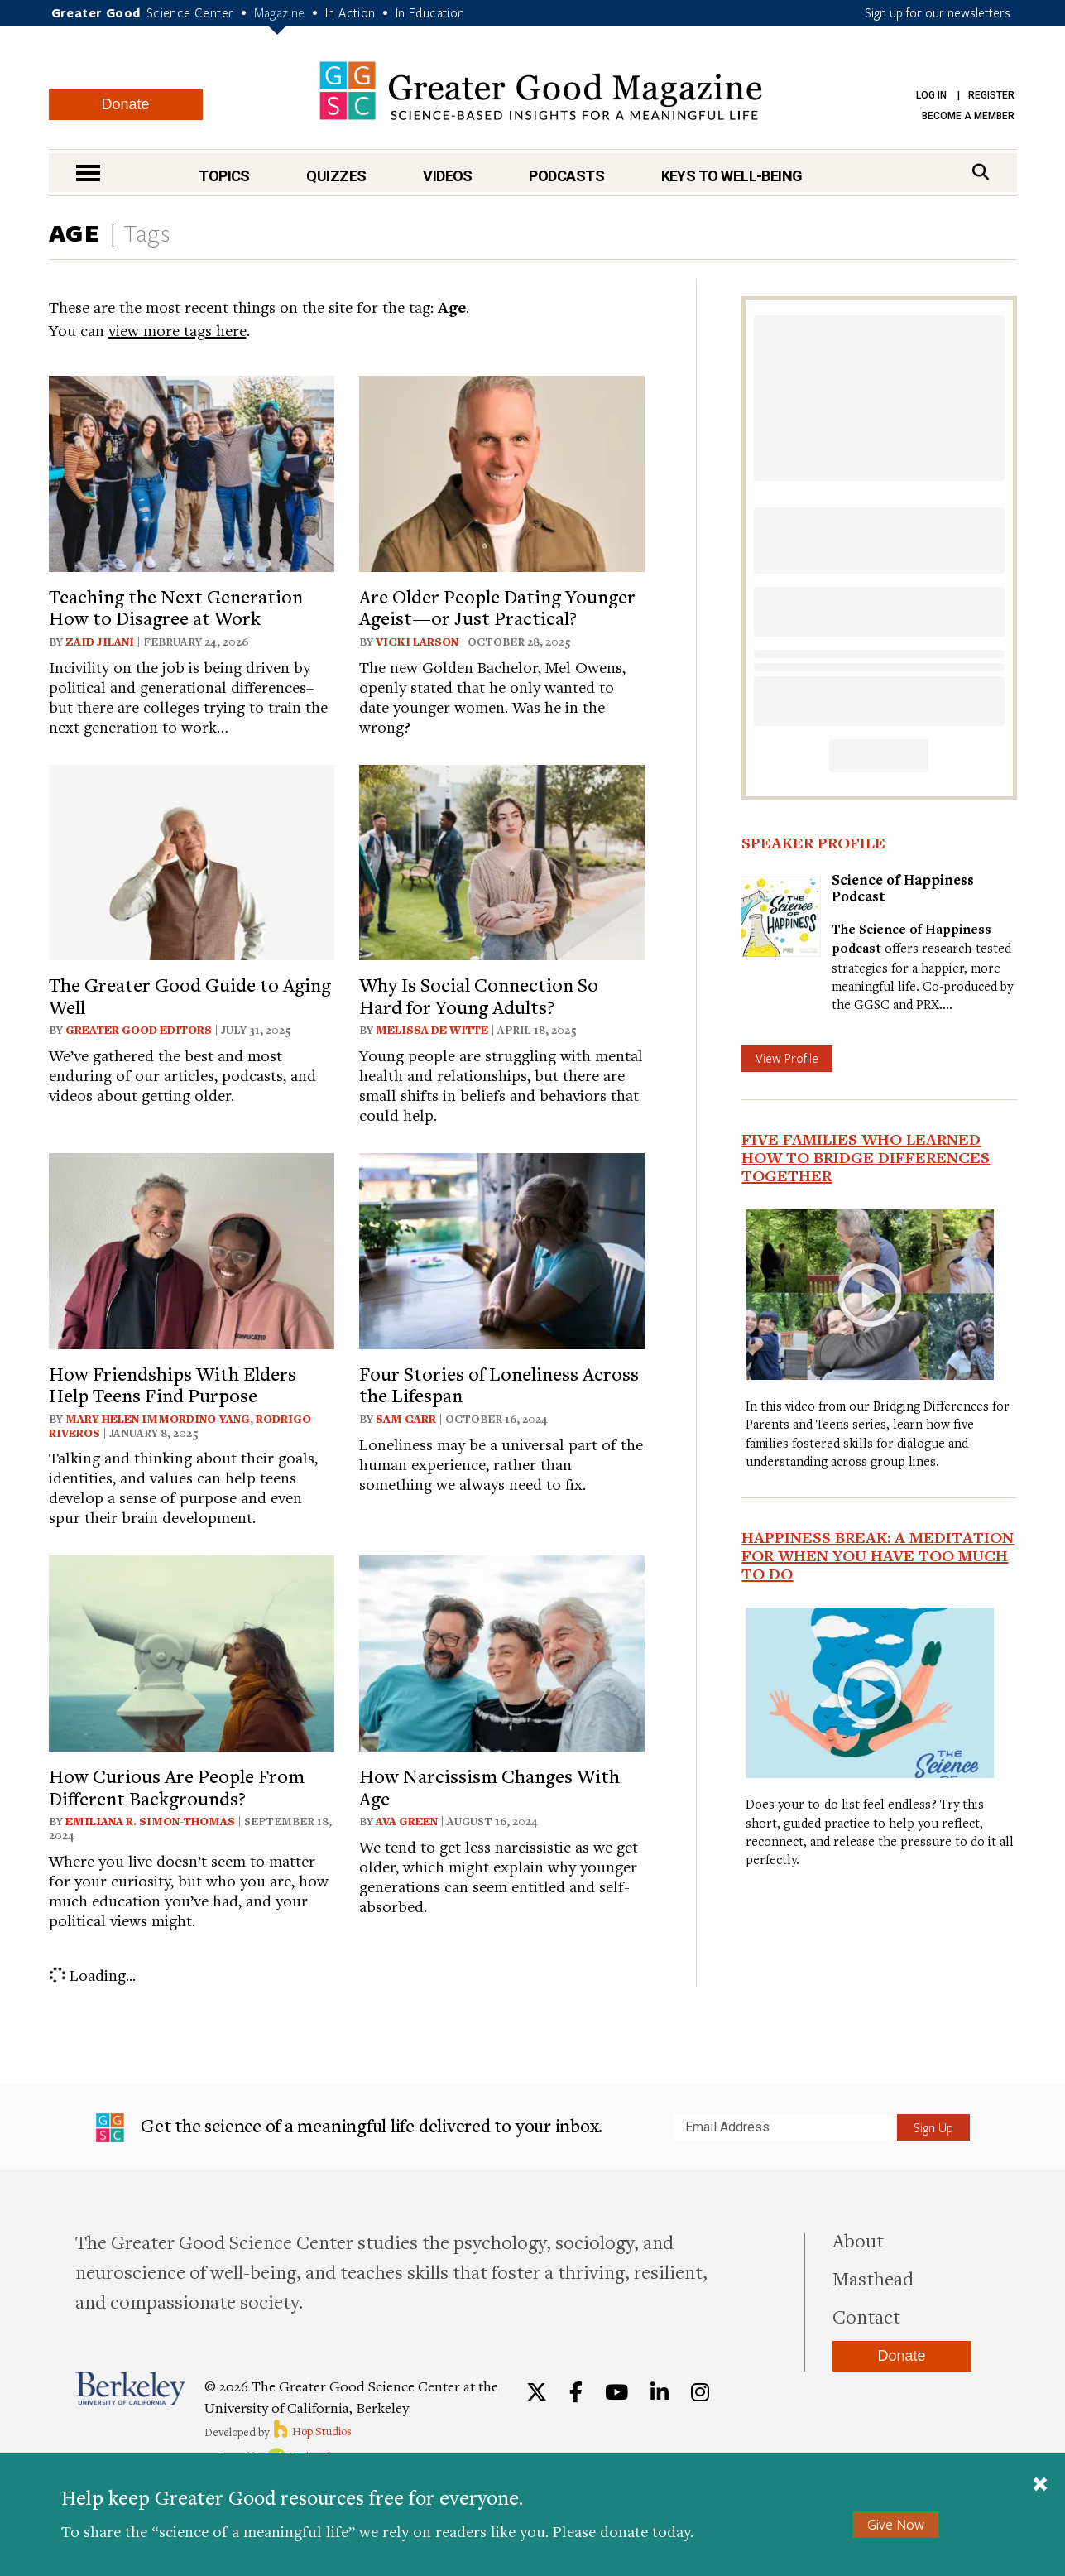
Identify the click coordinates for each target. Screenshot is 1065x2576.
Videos (448, 176)
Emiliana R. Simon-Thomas (150, 1821)
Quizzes (336, 176)
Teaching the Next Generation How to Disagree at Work (176, 607)
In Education (430, 12)
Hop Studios (311, 2431)
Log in (931, 95)
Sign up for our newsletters (937, 12)
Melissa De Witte (432, 1029)
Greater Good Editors (138, 1029)
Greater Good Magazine (540, 90)
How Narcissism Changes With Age (489, 1786)
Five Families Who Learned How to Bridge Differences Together (865, 1157)
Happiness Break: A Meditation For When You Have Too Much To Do (877, 1555)
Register (991, 95)
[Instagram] (700, 2392)
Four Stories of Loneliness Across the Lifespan (499, 1384)
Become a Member (968, 116)
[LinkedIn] (659, 2392)
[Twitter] (536, 2392)
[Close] (1040, 2485)
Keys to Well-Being (732, 176)
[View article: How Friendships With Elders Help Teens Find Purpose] (191, 1248)
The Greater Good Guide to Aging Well (190, 995)
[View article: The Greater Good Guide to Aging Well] (191, 860)
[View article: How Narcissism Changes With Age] (502, 1651)
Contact (866, 2316)
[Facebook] (576, 2392)
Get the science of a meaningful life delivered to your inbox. (349, 2128)
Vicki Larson (417, 641)
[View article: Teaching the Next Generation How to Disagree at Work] (191, 471)
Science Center (190, 12)
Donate (125, 104)
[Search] (980, 171)
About (858, 2240)
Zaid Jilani (99, 641)
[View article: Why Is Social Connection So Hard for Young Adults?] (502, 860)
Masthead (873, 2278)
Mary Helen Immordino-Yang (157, 1418)
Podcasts (566, 176)
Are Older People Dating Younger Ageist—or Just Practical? (497, 607)
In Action (350, 12)
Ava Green (407, 1821)
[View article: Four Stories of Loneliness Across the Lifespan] (502, 1248)
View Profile (787, 1058)
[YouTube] (616, 2392)
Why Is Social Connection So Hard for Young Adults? (478, 995)
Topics (224, 176)
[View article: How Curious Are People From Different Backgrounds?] (191, 1651)
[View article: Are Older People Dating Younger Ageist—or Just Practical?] (502, 471)
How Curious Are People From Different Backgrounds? (177, 1786)
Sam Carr (406, 1418)
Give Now (895, 2524)
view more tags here (177, 330)
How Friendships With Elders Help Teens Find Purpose (172, 1384)
